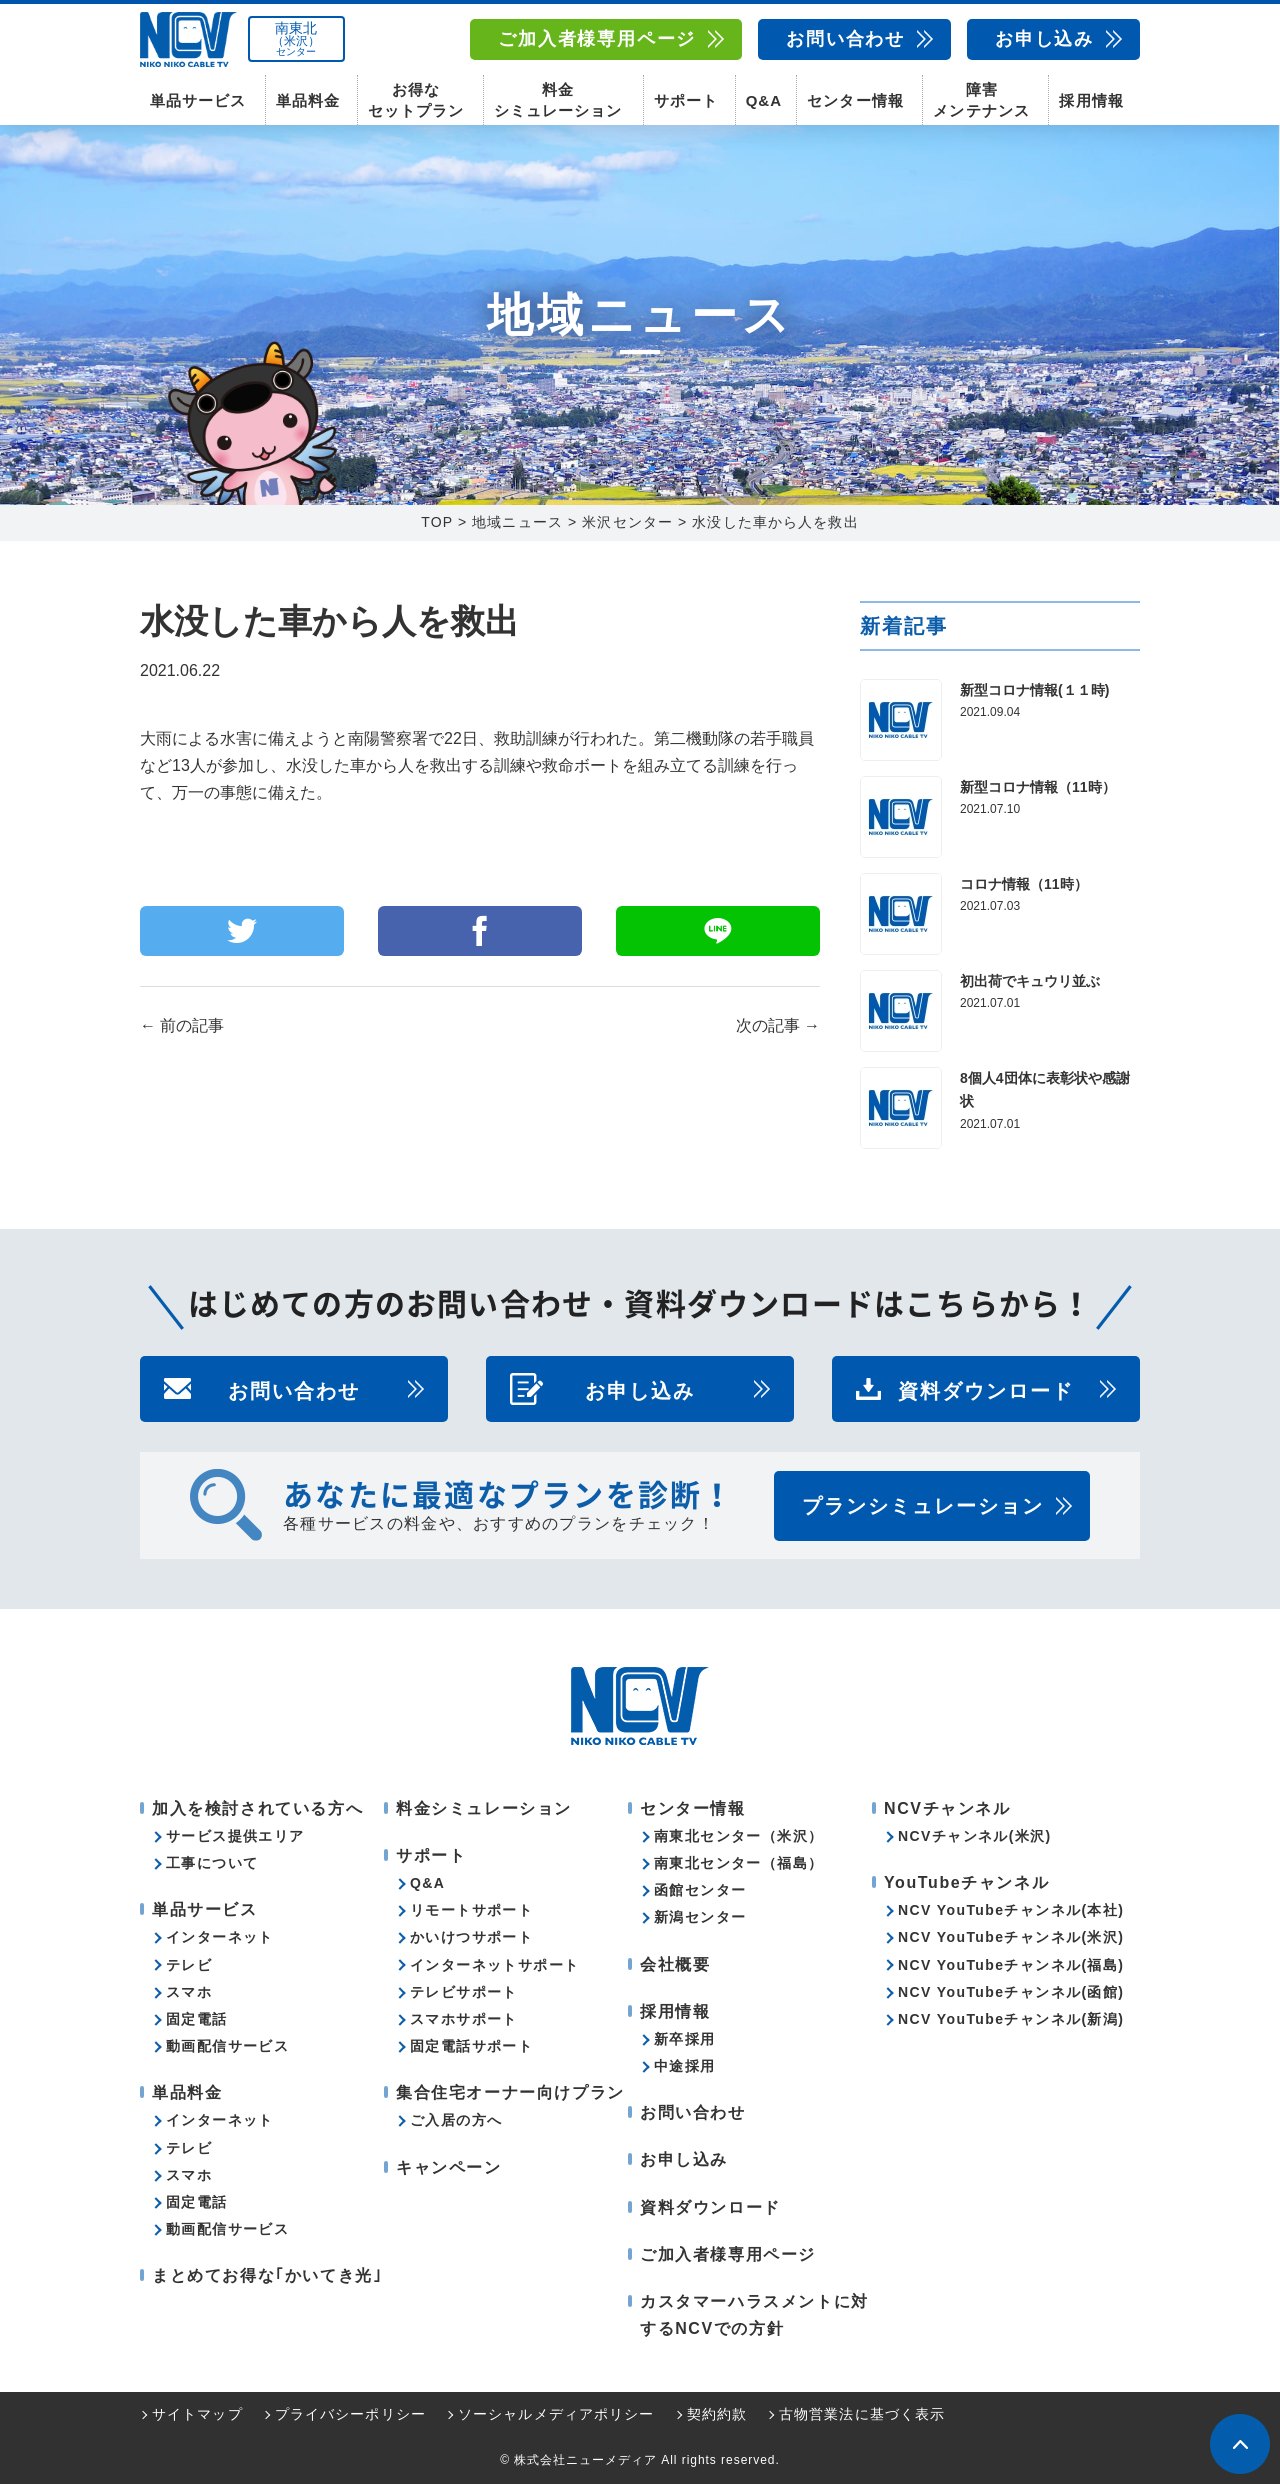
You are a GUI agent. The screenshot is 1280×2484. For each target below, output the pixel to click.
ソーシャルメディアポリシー (556, 2415)
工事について (212, 1863)
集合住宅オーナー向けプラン (510, 2092)
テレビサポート (464, 1992)
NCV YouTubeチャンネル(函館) (1011, 1992)
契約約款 (717, 2415)
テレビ (189, 1965)
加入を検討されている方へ (257, 1808)
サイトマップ (197, 2415)
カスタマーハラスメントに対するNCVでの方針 (754, 2315)
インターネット (220, 1938)
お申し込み (1044, 39)
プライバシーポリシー (350, 2415)
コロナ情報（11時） (1024, 884)
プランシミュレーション (923, 1506)
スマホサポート (464, 2019)
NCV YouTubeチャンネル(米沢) (1011, 1938)
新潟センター (700, 1918)
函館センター (700, 1890)
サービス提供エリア (235, 1836)
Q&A (764, 100)
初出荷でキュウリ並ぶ (1030, 981)
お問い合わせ (845, 39)
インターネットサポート (494, 1965)
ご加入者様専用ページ (597, 39)
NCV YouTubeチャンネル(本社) (1011, 1910)
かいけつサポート (471, 1938)
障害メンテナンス (981, 100)
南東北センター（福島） (738, 1863)
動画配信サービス (227, 2046)
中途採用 (685, 2066)
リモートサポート (471, 1910)
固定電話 (197, 2019)
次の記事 (778, 1025)
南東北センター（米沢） (738, 1836)
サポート (686, 100)
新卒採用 (685, 2039)
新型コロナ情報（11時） (1038, 787)
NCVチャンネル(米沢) (975, 1836)
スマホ (189, 1992)
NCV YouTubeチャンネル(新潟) (1011, 2019)
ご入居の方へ (456, 2121)
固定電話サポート (471, 2046)
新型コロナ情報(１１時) (1034, 690)
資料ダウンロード (986, 1389)
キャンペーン (449, 2167)
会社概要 (675, 1964)
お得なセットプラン (416, 100)
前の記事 (182, 1025)
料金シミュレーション (558, 100)
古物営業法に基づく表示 (862, 2415)
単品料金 (308, 100)
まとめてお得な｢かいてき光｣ (267, 2276)
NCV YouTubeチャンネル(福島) (1011, 1965)
